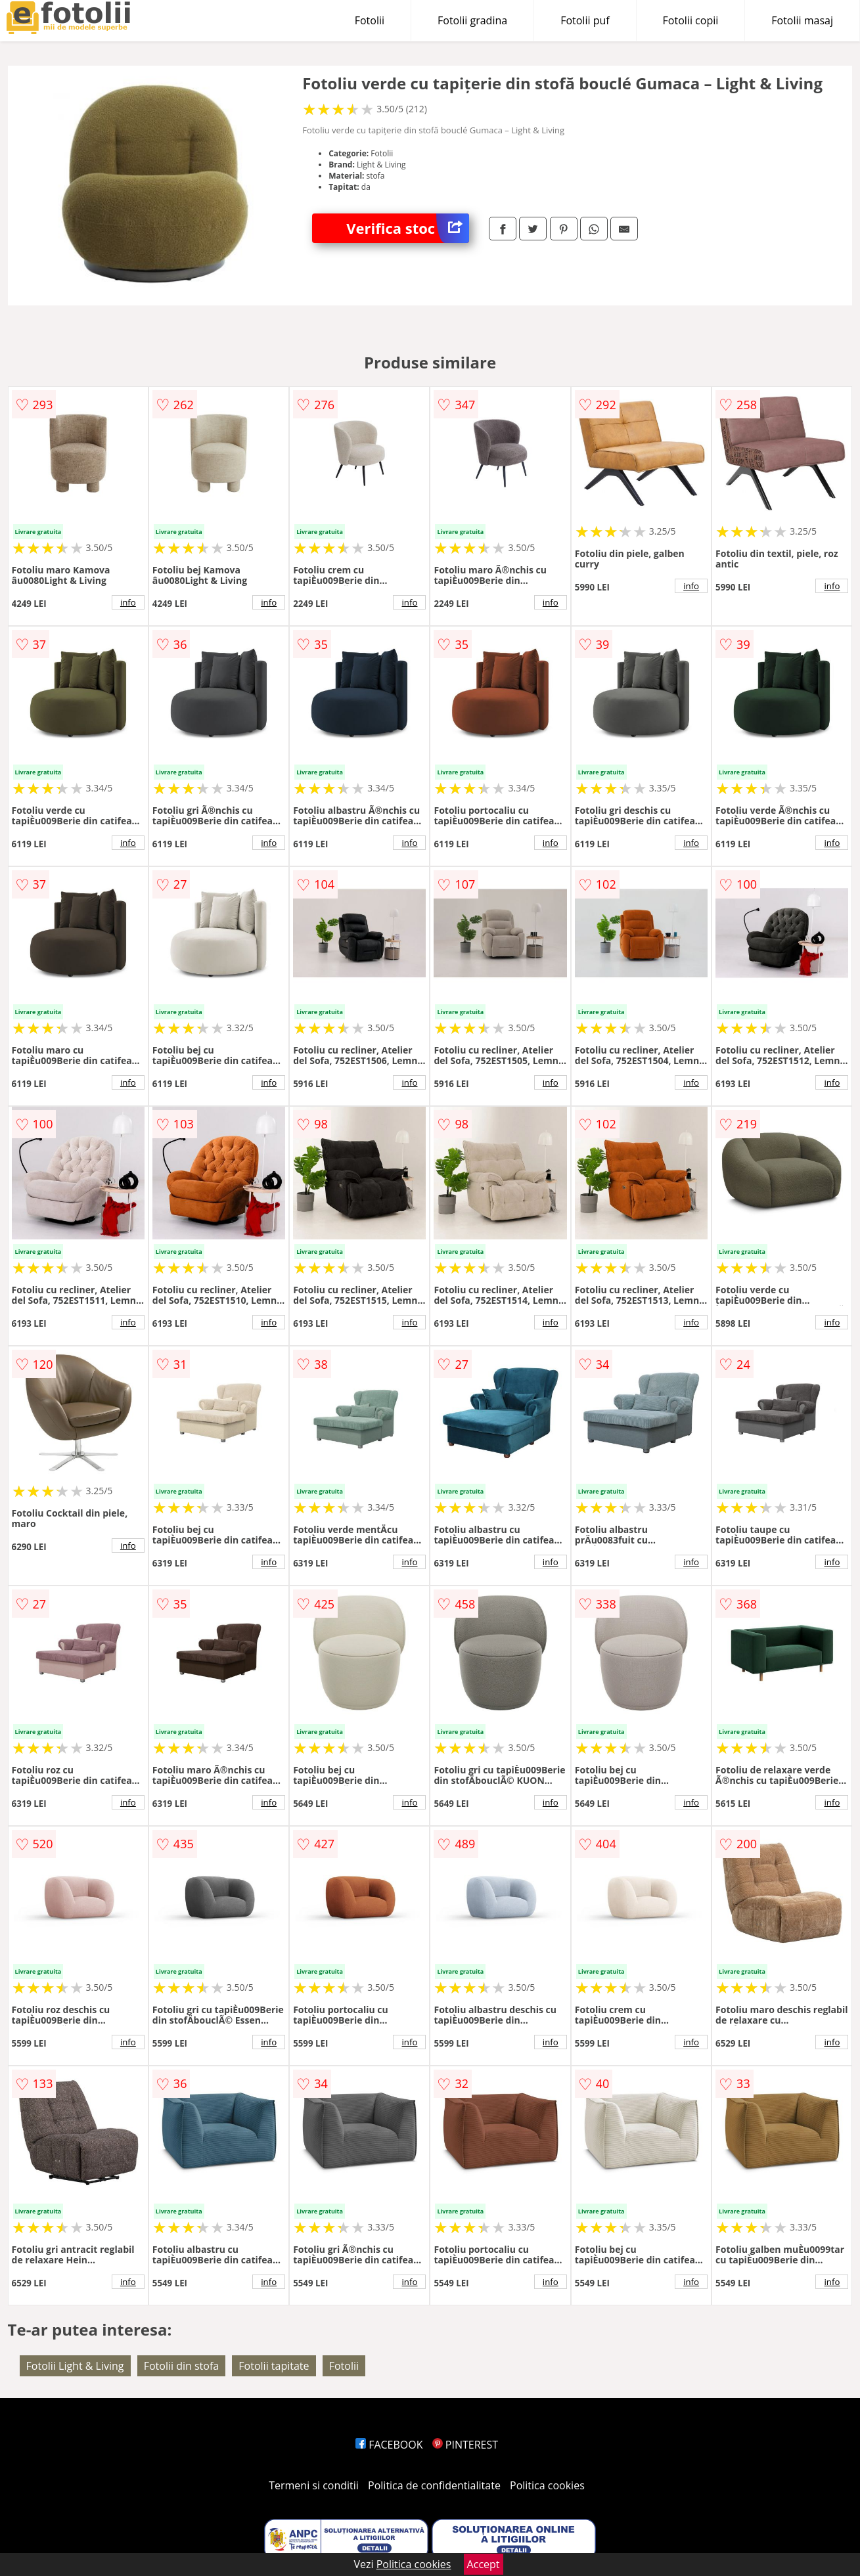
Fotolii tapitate (273, 2366)
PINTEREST (465, 2444)
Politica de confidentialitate (434, 2485)
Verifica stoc (407, 228)
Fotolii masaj (802, 20)
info (128, 602)
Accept (483, 2564)
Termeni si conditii (314, 2485)
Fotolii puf (584, 20)
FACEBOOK (389, 2444)
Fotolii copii (691, 20)
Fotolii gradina (472, 20)
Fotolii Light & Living (75, 2366)
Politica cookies (547, 2485)
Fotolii (369, 20)
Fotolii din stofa (181, 2366)
